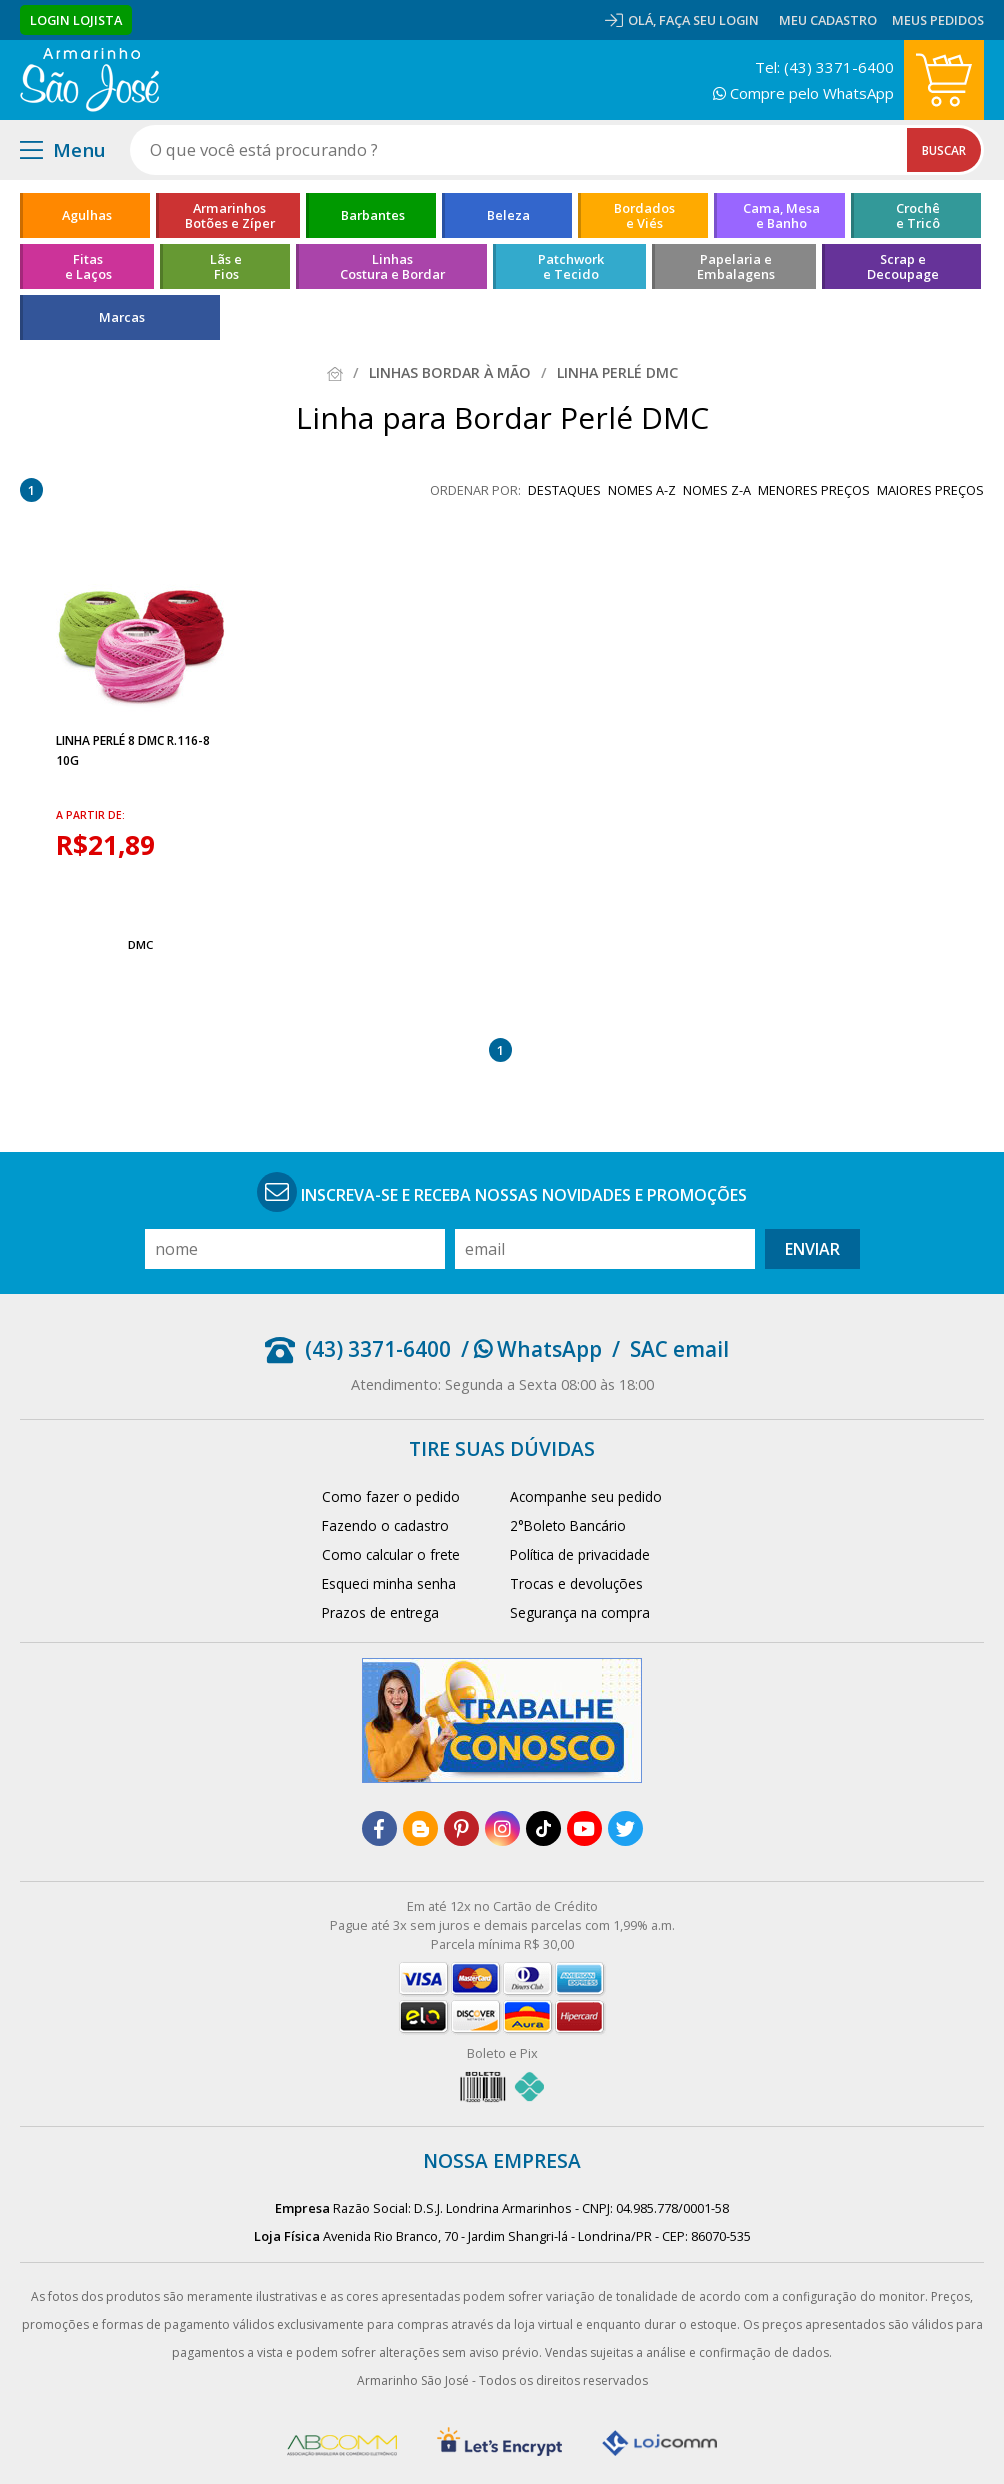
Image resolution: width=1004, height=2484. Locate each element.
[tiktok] (543, 1828)
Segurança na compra (580, 1612)
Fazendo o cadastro (385, 1525)
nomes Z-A (717, 490)
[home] (89, 80)
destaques (564, 490)
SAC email (679, 1349)
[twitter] (625, 1828)
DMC (140, 944)
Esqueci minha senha (389, 1583)
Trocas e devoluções (576, 1583)
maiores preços (930, 490)
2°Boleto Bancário (568, 1525)
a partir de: (90, 815)
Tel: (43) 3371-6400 (824, 67)
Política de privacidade (580, 1554)
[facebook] (379, 1828)
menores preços (814, 490)
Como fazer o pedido (391, 1496)
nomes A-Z (642, 490)
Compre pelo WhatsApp (803, 93)
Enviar (812, 1249)
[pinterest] (461, 1828)
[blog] (420, 1828)
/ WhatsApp (531, 1349)
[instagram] (502, 1828)
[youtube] (584, 1828)
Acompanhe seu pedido (586, 1496)
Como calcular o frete (391, 1554)
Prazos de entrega (380, 1612)
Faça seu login (709, 20)
